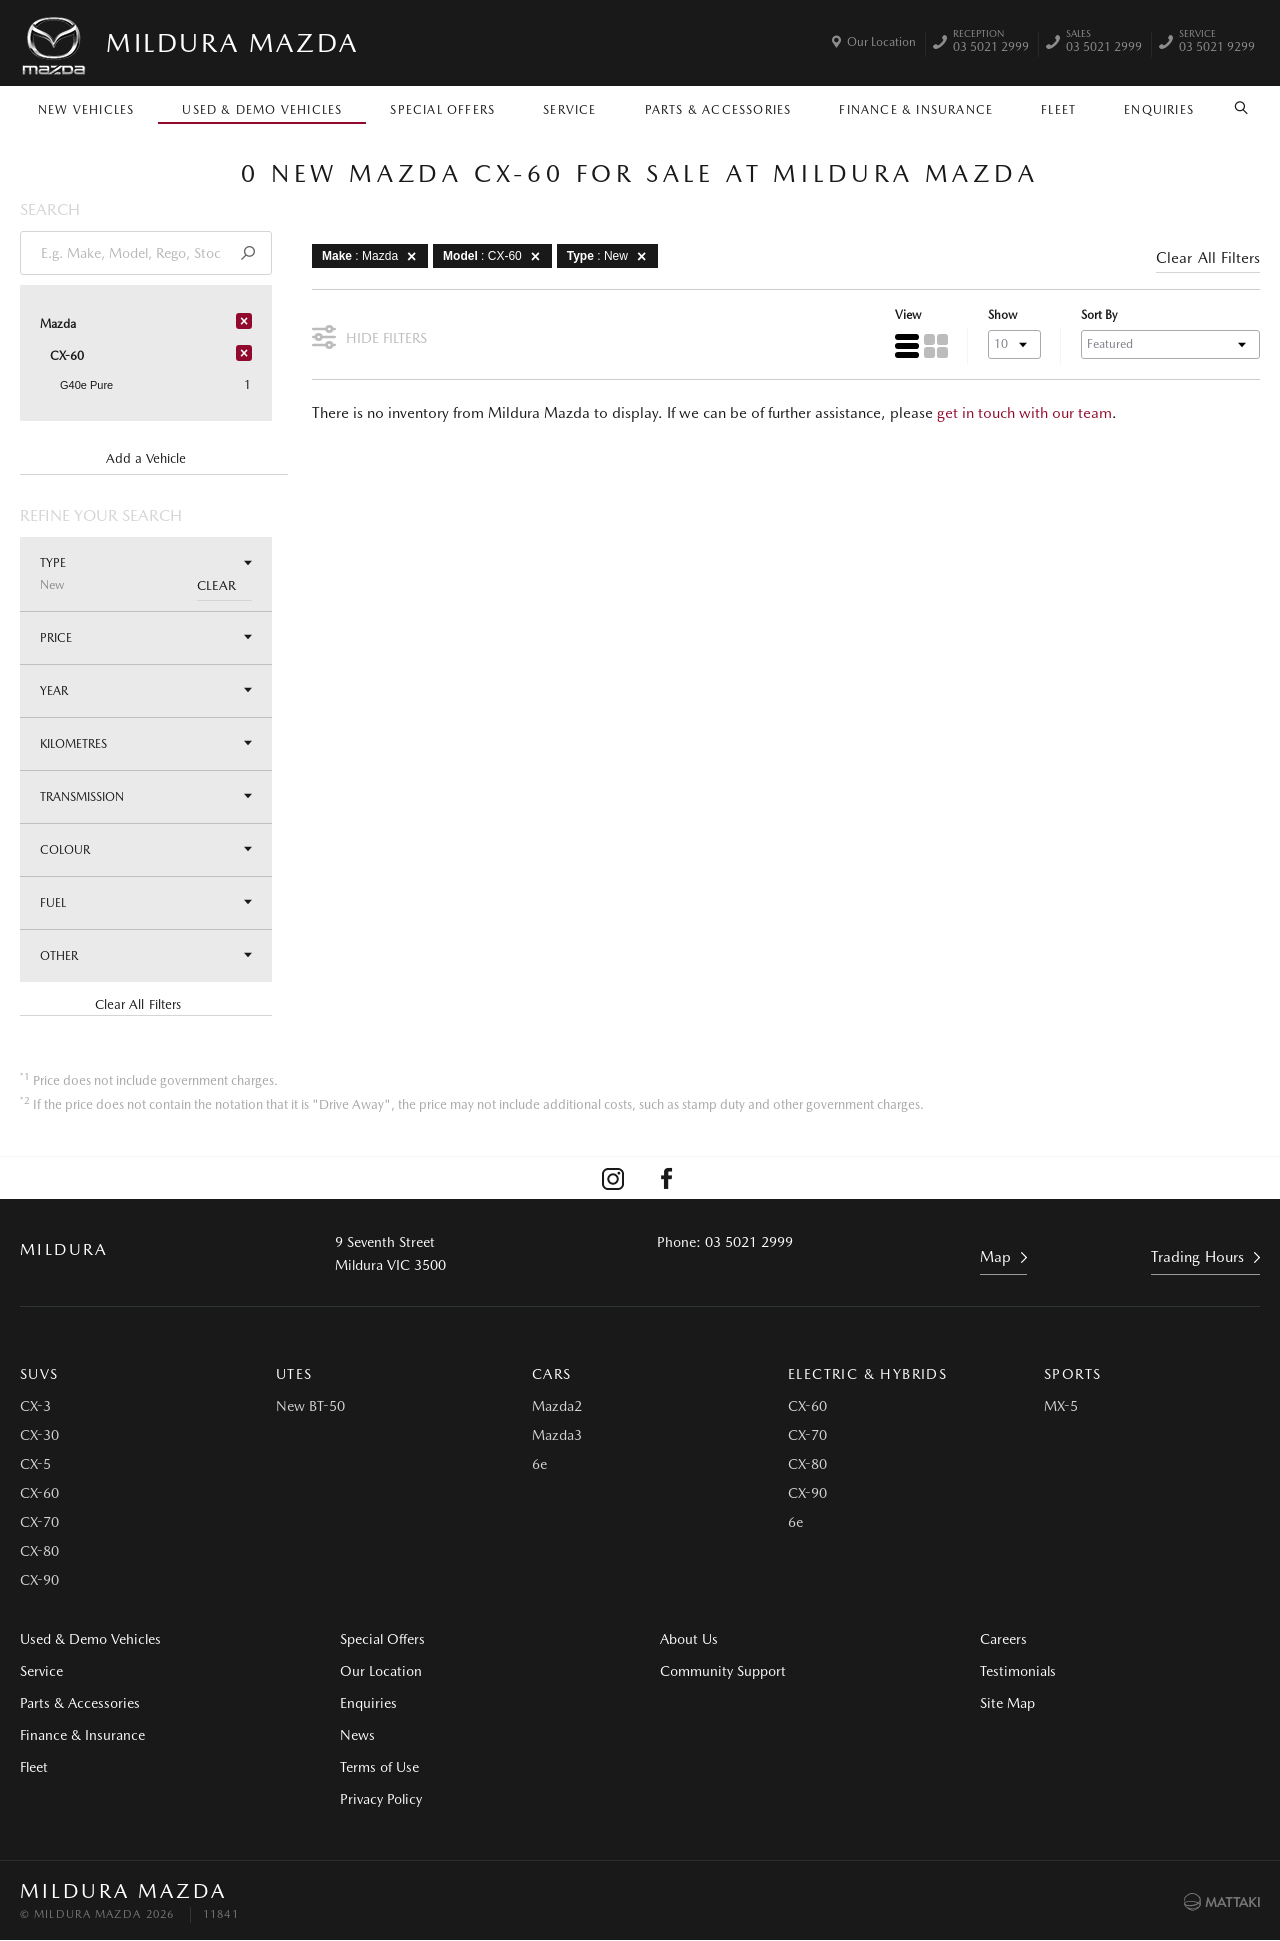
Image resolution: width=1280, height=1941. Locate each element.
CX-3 (35, 1406)
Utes (294, 1374)
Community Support (723, 1671)
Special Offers (442, 110)
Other (146, 955)
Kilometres (146, 743)
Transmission (146, 796)
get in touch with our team (1024, 413)
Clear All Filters (137, 1004)
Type (146, 574)
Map (995, 1257)
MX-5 (1061, 1406)
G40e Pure (86, 385)
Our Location (881, 42)
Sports (1072, 1374)
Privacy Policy (381, 1799)
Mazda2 (557, 1406)
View (908, 315)
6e (539, 1464)
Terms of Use (379, 1767)
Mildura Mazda (232, 42)
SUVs (39, 1374)
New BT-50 (310, 1406)
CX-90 (39, 1580)
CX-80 (39, 1551)
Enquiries (1159, 110)
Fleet (1058, 110)
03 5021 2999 (991, 43)
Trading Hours (1197, 1257)
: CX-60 (495, 256)
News (357, 1735)
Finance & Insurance (916, 110)
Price (146, 637)
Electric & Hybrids (867, 1374)
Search (1235, 108)
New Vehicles (86, 110)
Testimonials (1018, 1671)
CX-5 (35, 1464)
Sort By (1099, 315)
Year (146, 690)
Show (1002, 315)
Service (569, 110)
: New (610, 256)
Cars (552, 1374)
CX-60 (39, 1493)
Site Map (1007, 1703)
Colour (146, 849)
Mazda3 (557, 1435)
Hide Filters (369, 335)
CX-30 (39, 1435)
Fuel (146, 902)
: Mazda (372, 256)
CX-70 (39, 1522)
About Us (689, 1639)
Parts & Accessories (718, 110)
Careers (1003, 1639)
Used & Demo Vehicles (262, 110)
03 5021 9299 (1217, 43)
